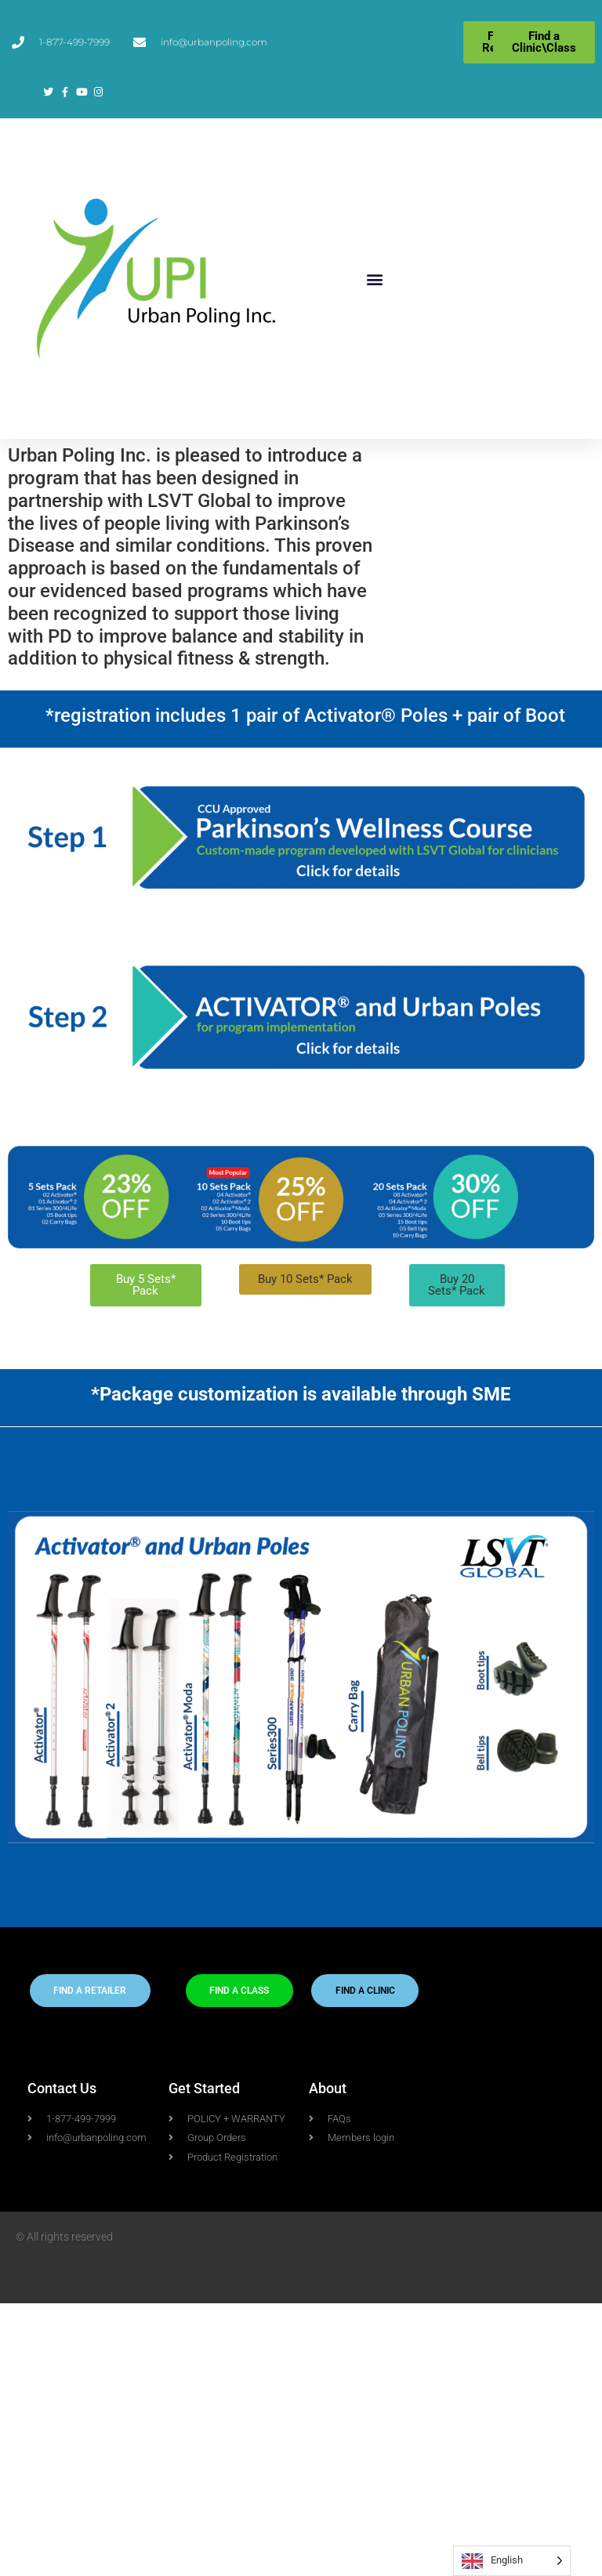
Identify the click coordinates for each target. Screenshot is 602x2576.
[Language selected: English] (512, 2560)
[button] (375, 279)
